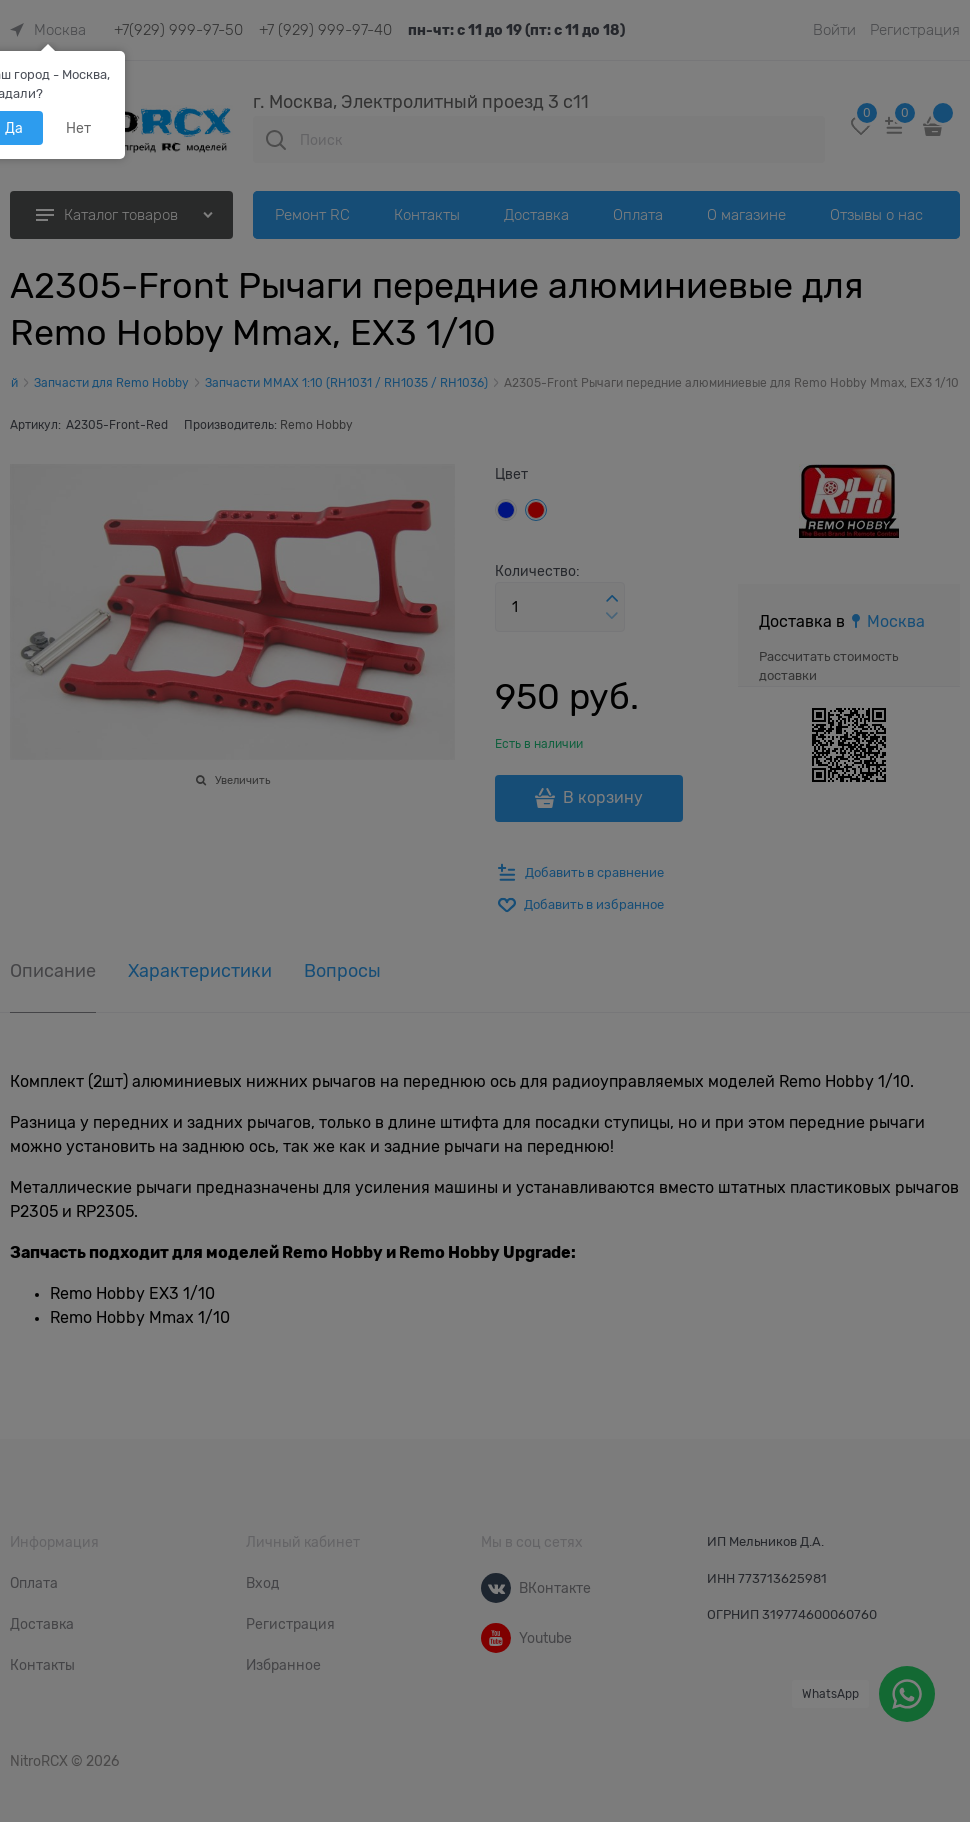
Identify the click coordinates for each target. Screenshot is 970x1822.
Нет (78, 128)
